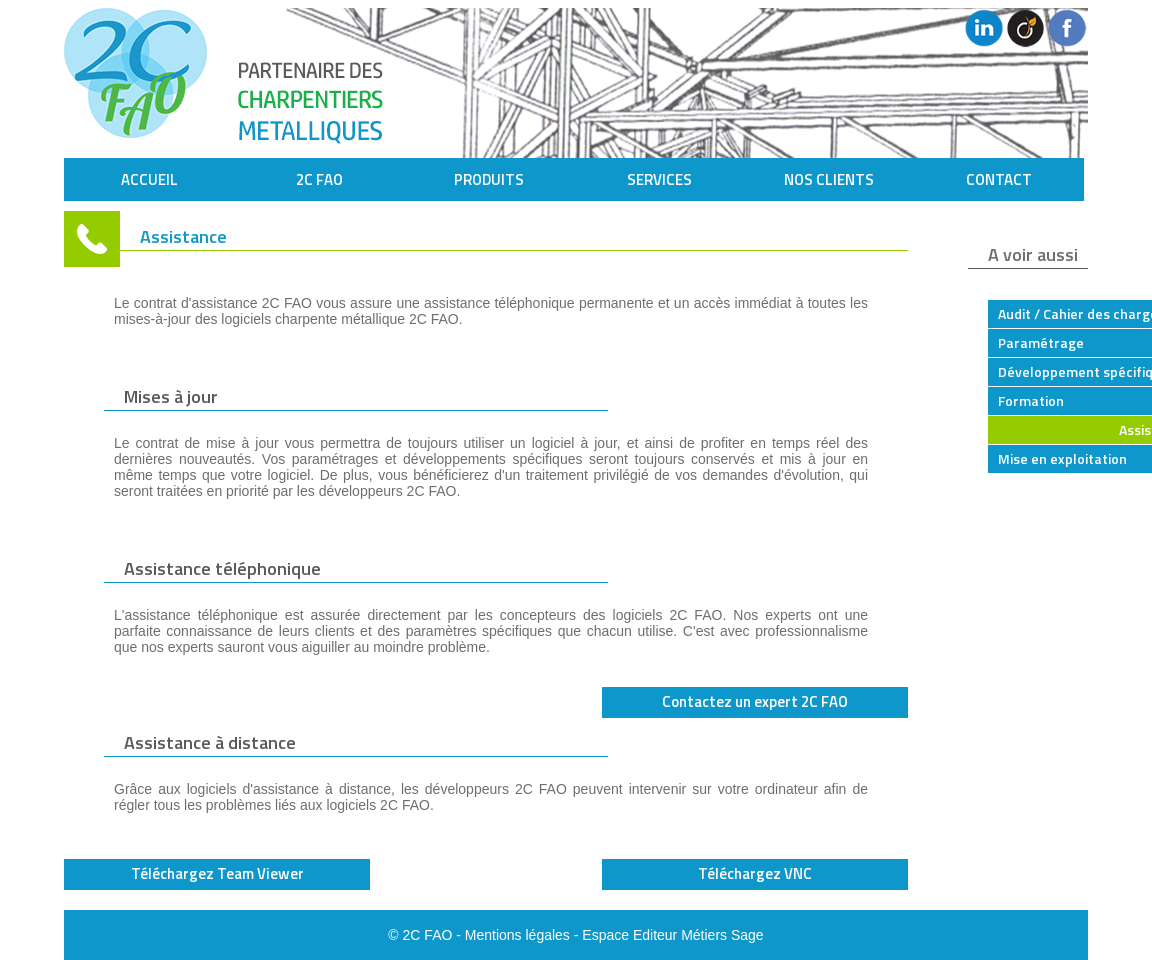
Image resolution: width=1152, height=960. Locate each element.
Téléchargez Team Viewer (217, 873)
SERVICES (659, 179)
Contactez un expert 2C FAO (755, 701)
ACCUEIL (149, 179)
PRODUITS (489, 179)
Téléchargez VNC (755, 873)
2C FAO (319, 179)
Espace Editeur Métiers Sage (672, 935)
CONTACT (999, 179)
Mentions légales (517, 935)
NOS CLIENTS (829, 179)
